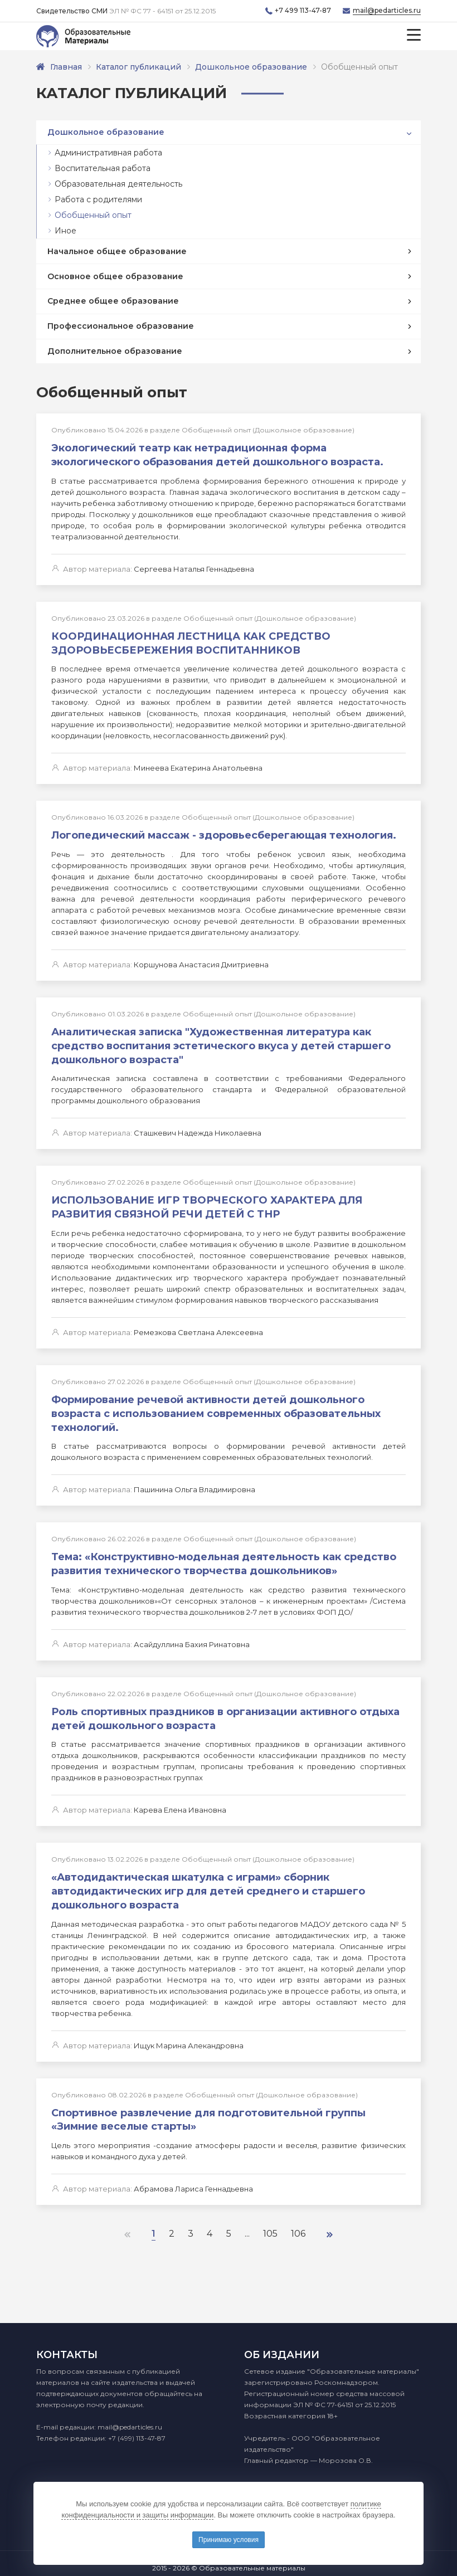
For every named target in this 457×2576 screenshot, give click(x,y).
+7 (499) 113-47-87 (137, 2438)
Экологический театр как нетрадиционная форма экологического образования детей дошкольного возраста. (217, 455)
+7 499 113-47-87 (303, 10)
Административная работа (108, 153)
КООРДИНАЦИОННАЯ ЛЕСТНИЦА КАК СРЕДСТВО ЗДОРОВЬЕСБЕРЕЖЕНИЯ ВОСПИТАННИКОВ (190, 642)
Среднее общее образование (113, 301)
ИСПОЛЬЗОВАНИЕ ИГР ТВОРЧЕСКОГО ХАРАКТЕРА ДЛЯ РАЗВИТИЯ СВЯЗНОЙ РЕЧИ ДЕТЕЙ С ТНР (206, 1203)
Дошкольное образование (252, 67)
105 (271, 2224)
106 (300, 2224)
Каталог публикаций (139, 67)
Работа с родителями (98, 199)
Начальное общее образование (117, 251)
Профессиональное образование (120, 326)
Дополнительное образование (114, 351)
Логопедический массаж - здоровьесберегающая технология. (223, 833)
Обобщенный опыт (93, 215)
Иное (65, 231)
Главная (66, 67)
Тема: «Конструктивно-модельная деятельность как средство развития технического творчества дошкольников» (223, 1558)
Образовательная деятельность (118, 184)
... (247, 2224)
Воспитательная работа (102, 168)
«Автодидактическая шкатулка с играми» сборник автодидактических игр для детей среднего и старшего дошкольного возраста (208, 1883)
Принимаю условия (228, 2540)
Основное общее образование (115, 276)
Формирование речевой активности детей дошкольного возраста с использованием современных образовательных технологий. (216, 1408)
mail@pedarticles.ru (387, 10)
